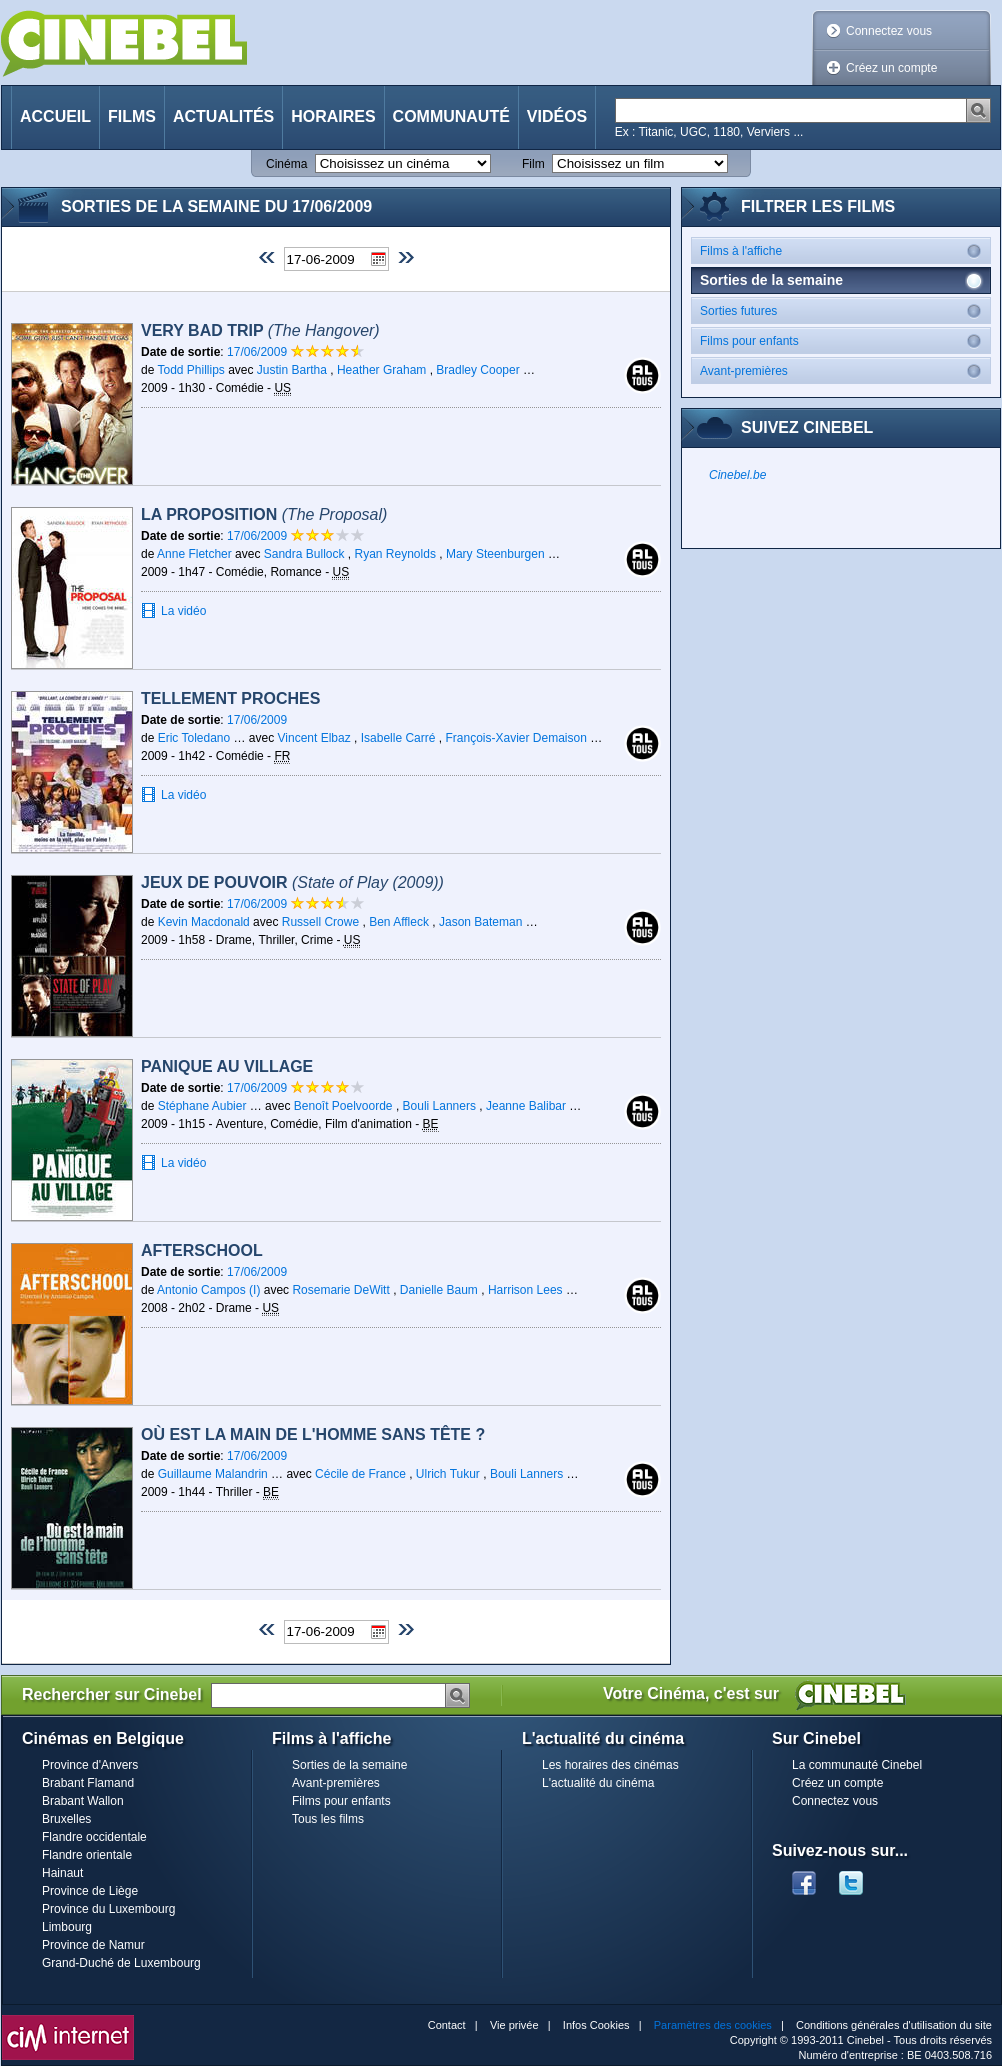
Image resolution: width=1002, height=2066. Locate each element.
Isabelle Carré (398, 738)
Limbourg (67, 1927)
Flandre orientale (87, 1855)
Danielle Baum (439, 1290)
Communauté (451, 116)
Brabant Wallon (83, 1801)
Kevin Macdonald (204, 922)
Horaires (333, 116)
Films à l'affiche (845, 250)
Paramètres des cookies (713, 2025)
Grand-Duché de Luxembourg (121, 1963)
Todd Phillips (190, 370)
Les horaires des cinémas (610, 1765)
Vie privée (514, 2025)
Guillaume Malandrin (213, 1474)
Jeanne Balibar (526, 1106)
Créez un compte (891, 68)
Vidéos (557, 116)
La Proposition (264, 514)
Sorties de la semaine (349, 1765)
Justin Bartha (292, 370)
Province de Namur (93, 1945)
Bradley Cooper (477, 370)
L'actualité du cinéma (598, 1783)
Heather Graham (381, 370)
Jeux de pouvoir (292, 882)
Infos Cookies (596, 2025)
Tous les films (328, 1819)
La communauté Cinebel (857, 1765)
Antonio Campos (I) (208, 1290)
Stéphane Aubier (202, 1106)
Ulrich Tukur (448, 1474)
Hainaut (62, 1873)
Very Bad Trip (260, 330)
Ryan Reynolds (395, 554)
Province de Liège (90, 1891)
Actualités (223, 116)
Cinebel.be (737, 475)
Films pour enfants (845, 340)
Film (533, 164)
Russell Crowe (320, 922)
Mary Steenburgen (495, 554)
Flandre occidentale (94, 1837)
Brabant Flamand (88, 1783)
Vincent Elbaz (314, 738)
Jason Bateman (480, 922)
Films (132, 116)
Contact (447, 2025)
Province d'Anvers (90, 1765)
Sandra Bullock (304, 554)
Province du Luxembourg (108, 1909)
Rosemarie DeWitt (340, 1290)
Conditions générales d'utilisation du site (894, 2025)
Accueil (55, 116)
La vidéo (183, 611)
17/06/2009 (258, 352)
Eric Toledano (194, 738)
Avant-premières (845, 370)
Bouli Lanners (439, 1106)
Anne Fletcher (194, 554)
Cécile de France (360, 1474)
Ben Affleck (399, 922)
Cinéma (286, 164)
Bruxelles (66, 1819)
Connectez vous (889, 31)
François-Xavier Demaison (515, 738)
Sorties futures (845, 310)
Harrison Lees (525, 1290)
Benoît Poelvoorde (343, 1106)
